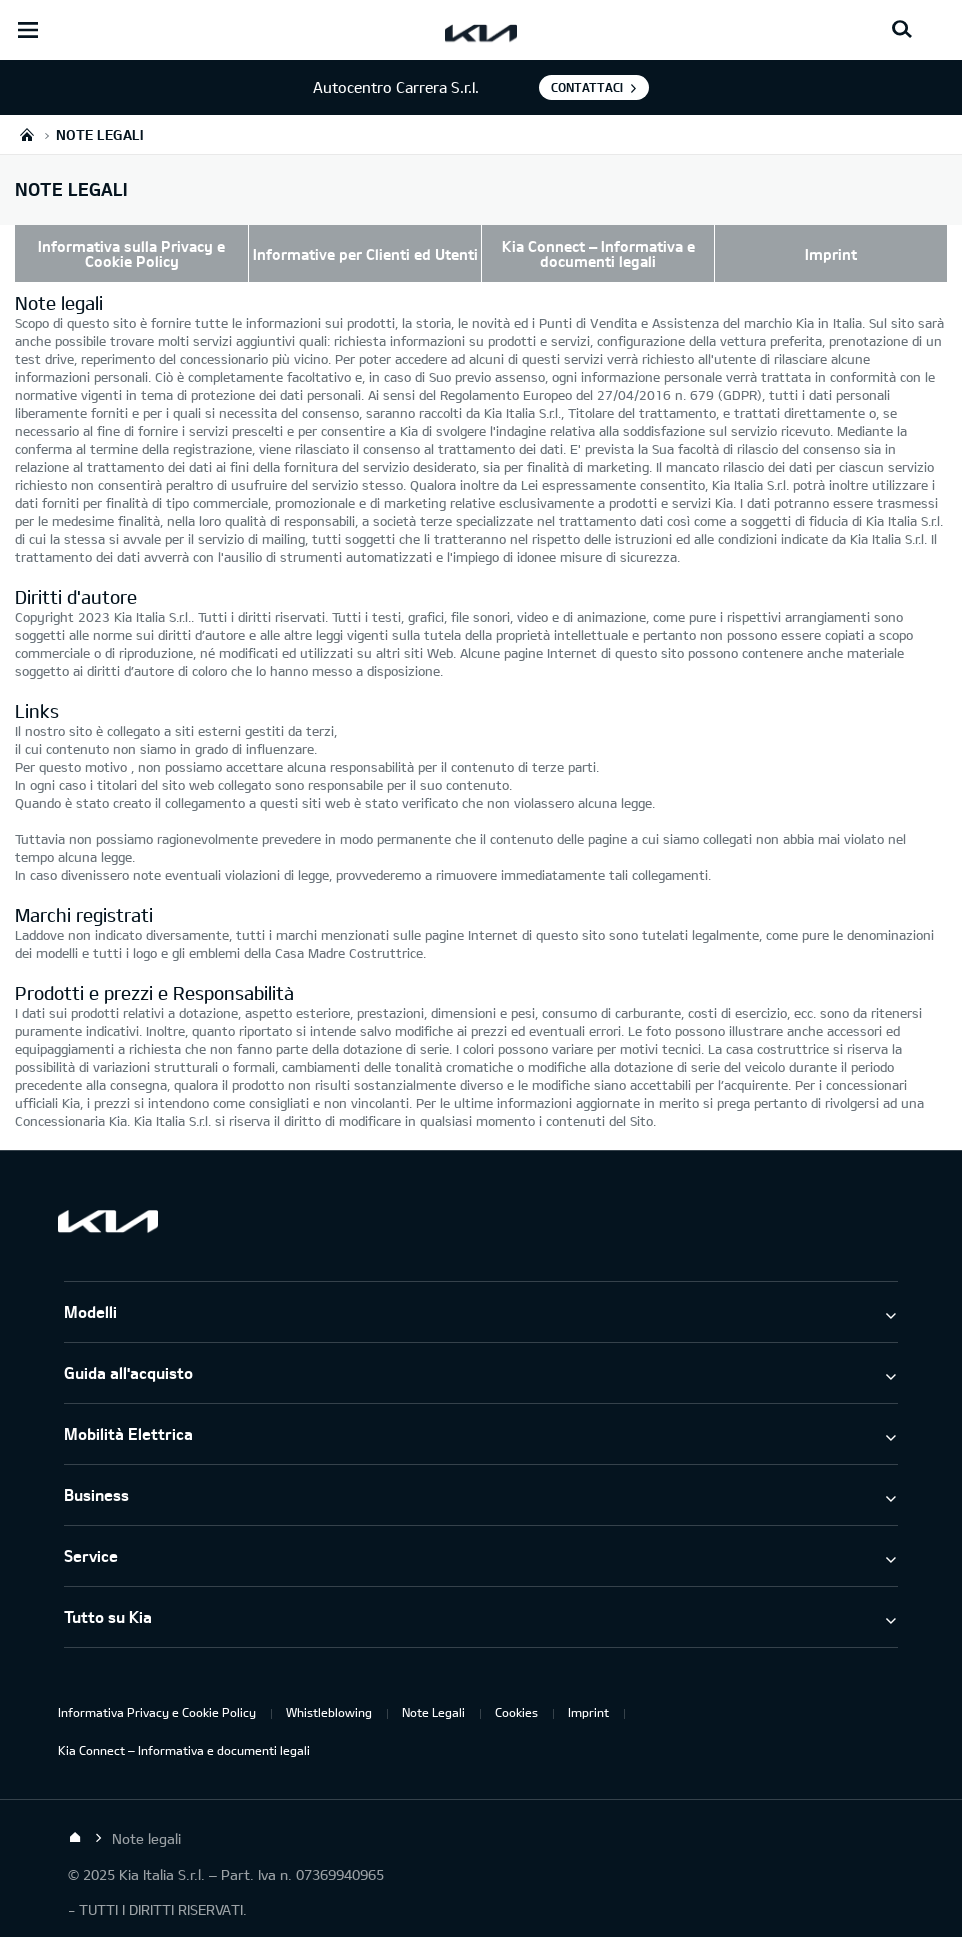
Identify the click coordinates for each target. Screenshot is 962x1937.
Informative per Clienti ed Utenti (365, 254)
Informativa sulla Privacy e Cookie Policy (131, 253)
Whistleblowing (329, 1712)
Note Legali (433, 1712)
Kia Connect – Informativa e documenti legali (598, 253)
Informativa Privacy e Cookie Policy (157, 1712)
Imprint (831, 254)
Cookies (516, 1712)
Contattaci (587, 87)
